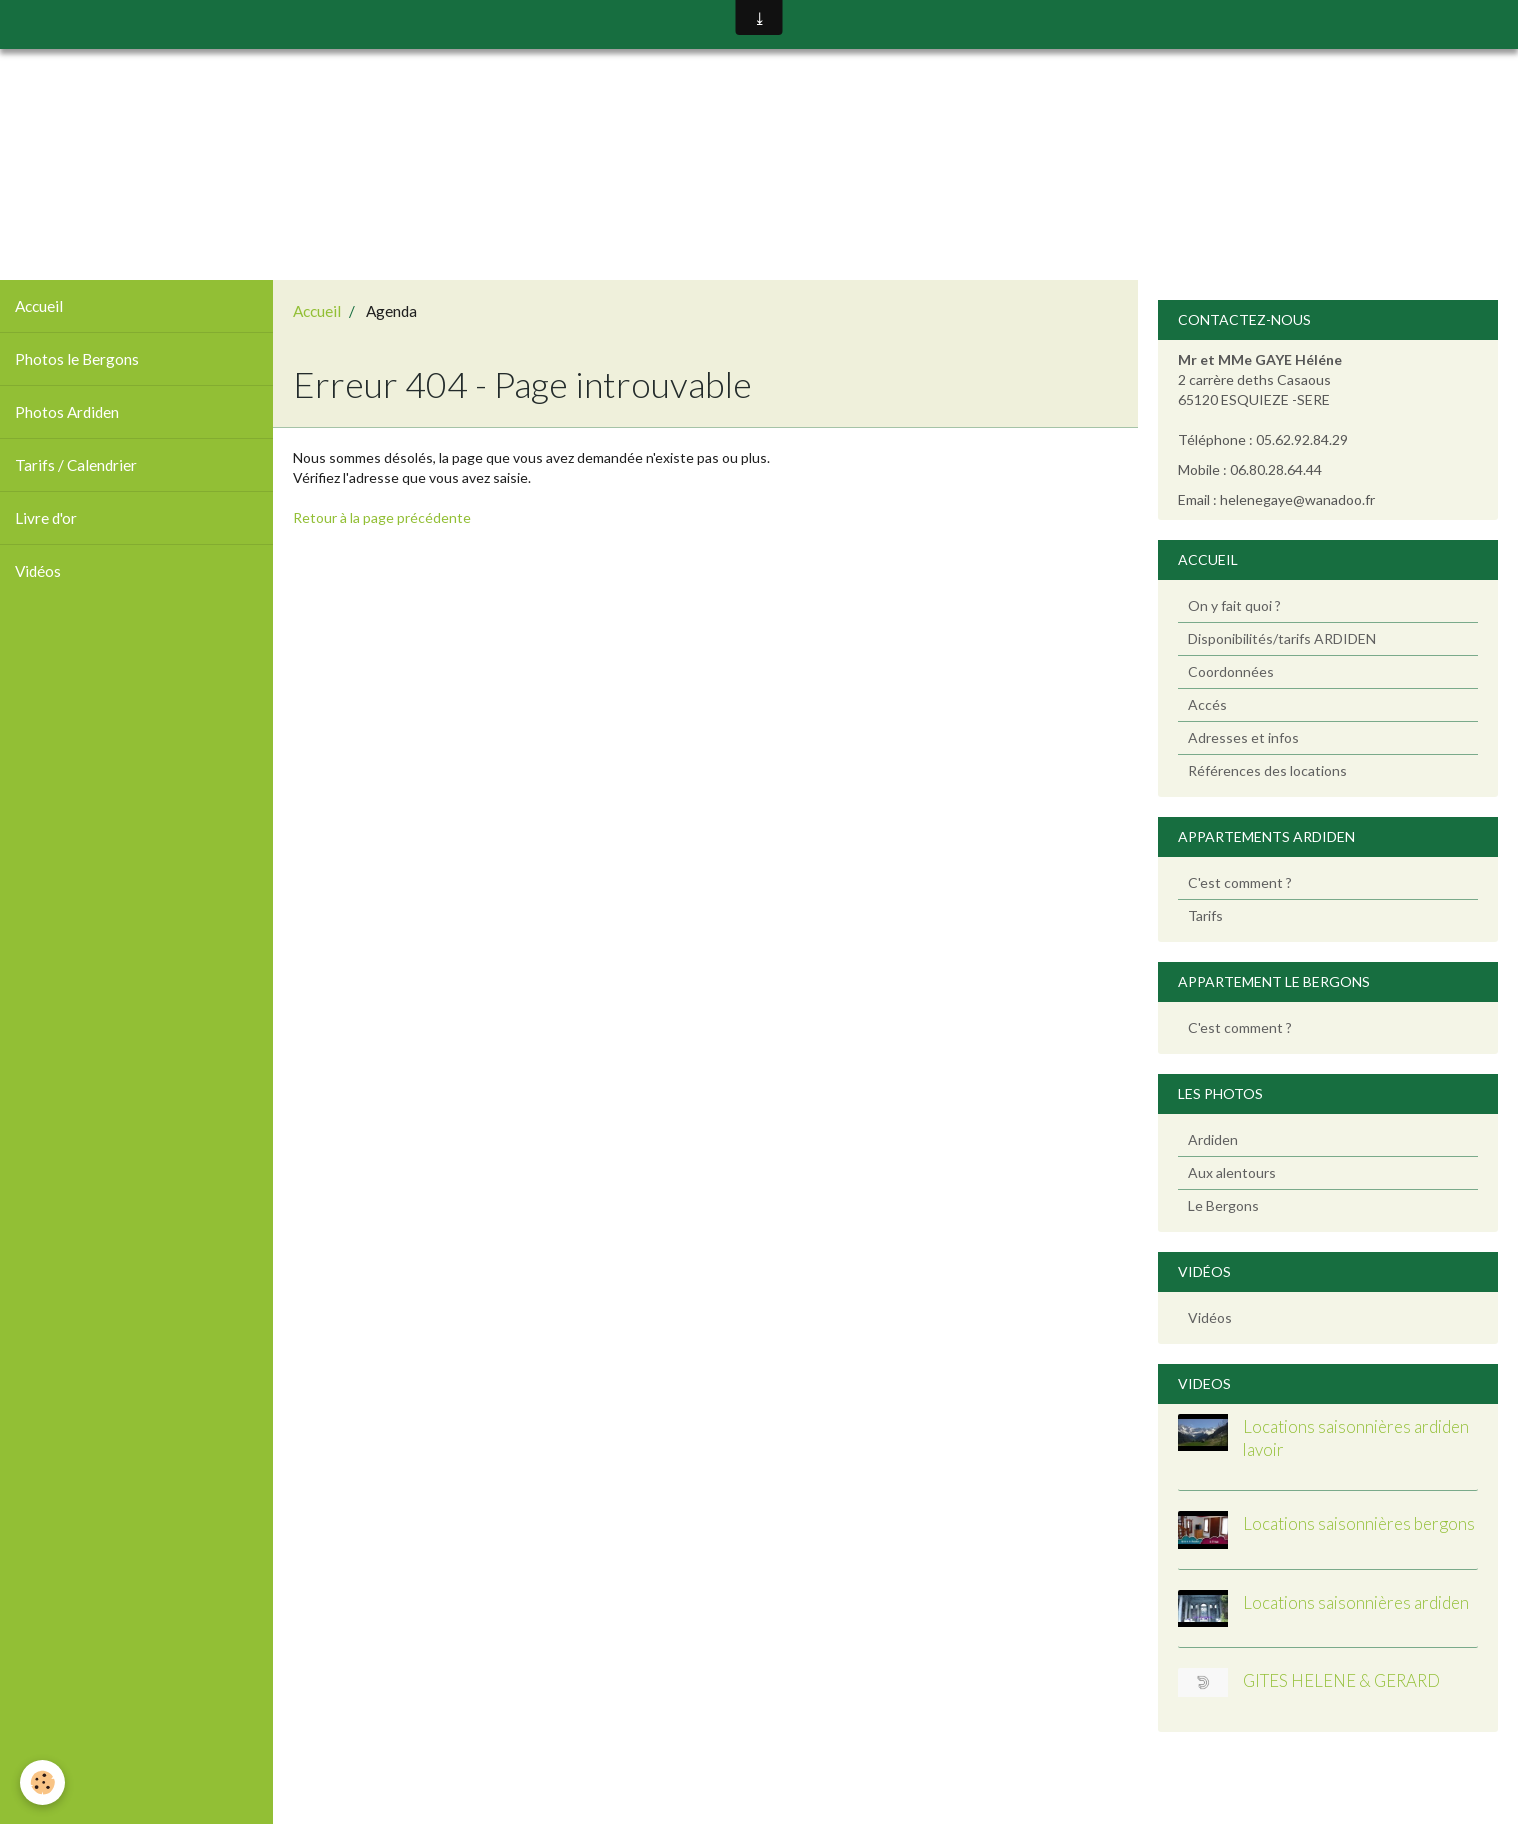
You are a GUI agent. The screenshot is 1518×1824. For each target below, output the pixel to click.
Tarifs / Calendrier (76, 465)
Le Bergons (1223, 1205)
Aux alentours (1232, 1172)
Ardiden (1213, 1139)
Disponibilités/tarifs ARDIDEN (1282, 638)
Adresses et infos (1243, 737)
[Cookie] (42, 1782)
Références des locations (1267, 770)
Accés (1207, 704)
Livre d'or (46, 518)
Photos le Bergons (77, 359)
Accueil (39, 306)
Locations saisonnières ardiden (1356, 1602)
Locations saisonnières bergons (1359, 1524)
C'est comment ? (1240, 882)
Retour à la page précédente (382, 517)
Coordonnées (1231, 671)
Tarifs (1205, 915)
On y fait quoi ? (1234, 605)
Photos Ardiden (67, 412)
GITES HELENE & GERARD (1341, 1681)
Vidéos (38, 571)
